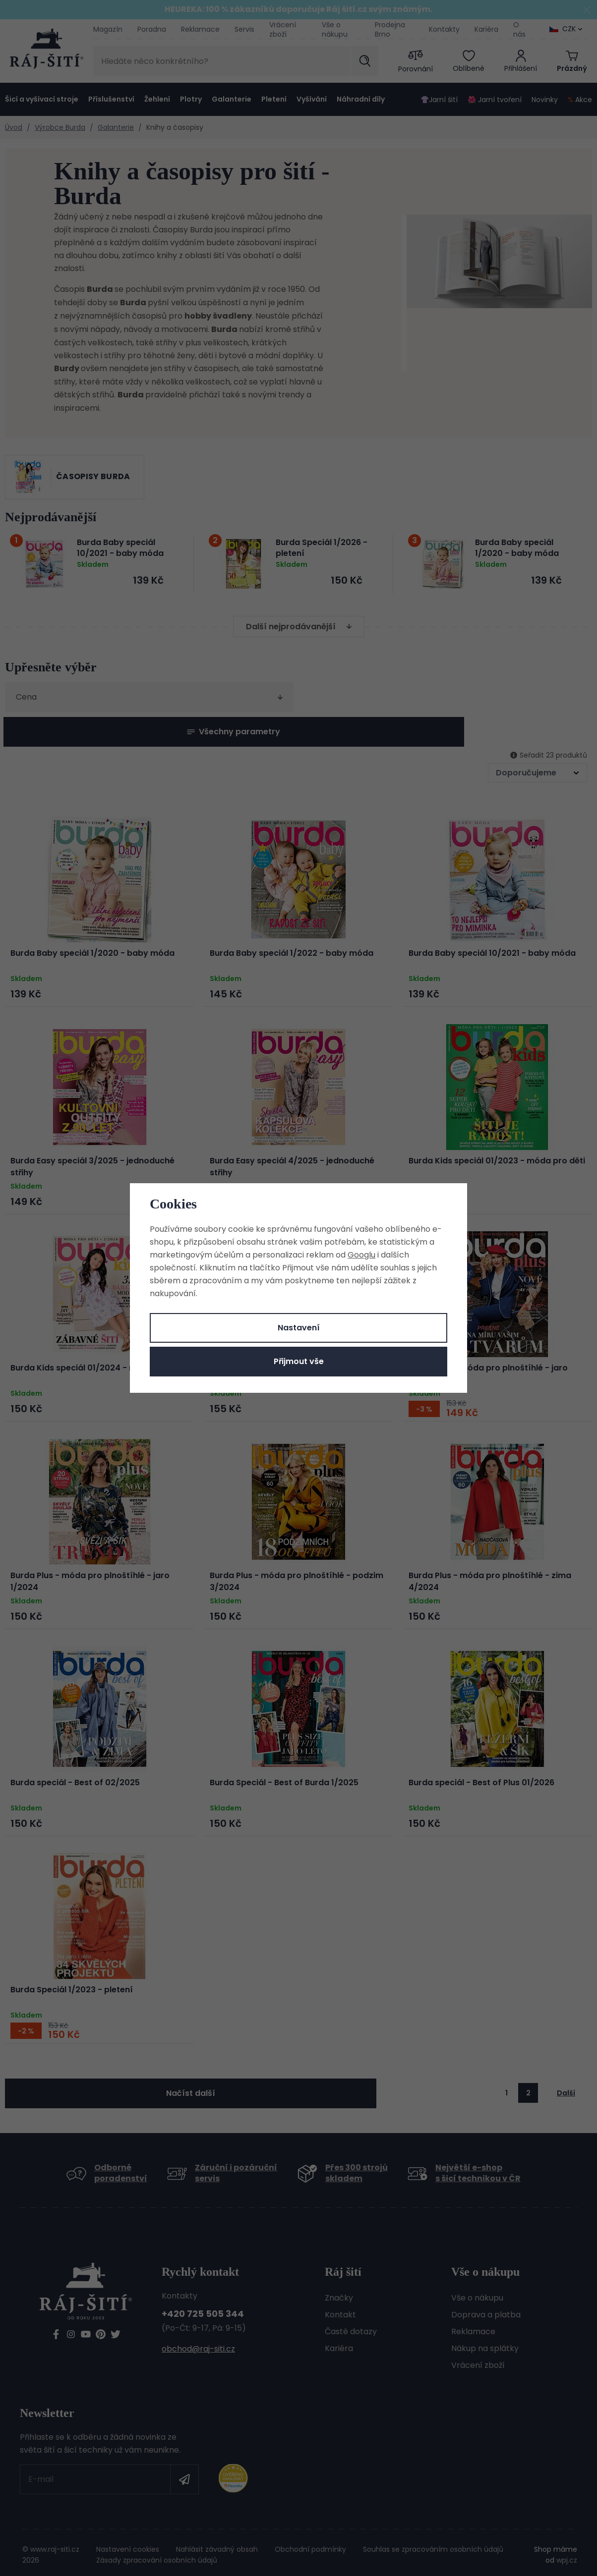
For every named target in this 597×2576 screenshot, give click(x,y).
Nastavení (299, 1327)
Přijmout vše (299, 1361)
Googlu (361, 1255)
